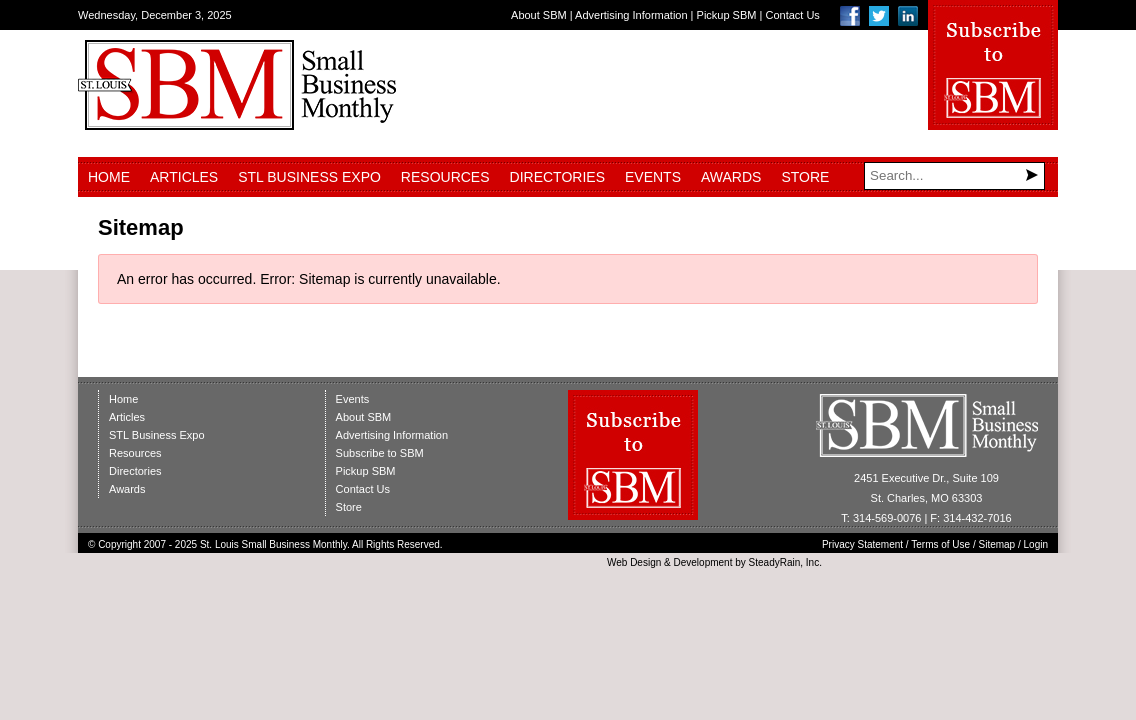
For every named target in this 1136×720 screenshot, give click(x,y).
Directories (557, 177)
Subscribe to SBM (380, 453)
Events (653, 177)
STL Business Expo (309, 177)
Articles (184, 177)
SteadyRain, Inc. (785, 562)
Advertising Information (631, 15)
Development (703, 562)
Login (1036, 544)
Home (109, 177)
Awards (731, 177)
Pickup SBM (727, 15)
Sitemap (997, 544)
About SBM (539, 15)
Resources (445, 177)
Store (805, 177)
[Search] (954, 176)
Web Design (634, 562)
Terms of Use (940, 544)
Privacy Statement (862, 544)
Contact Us (792, 15)
